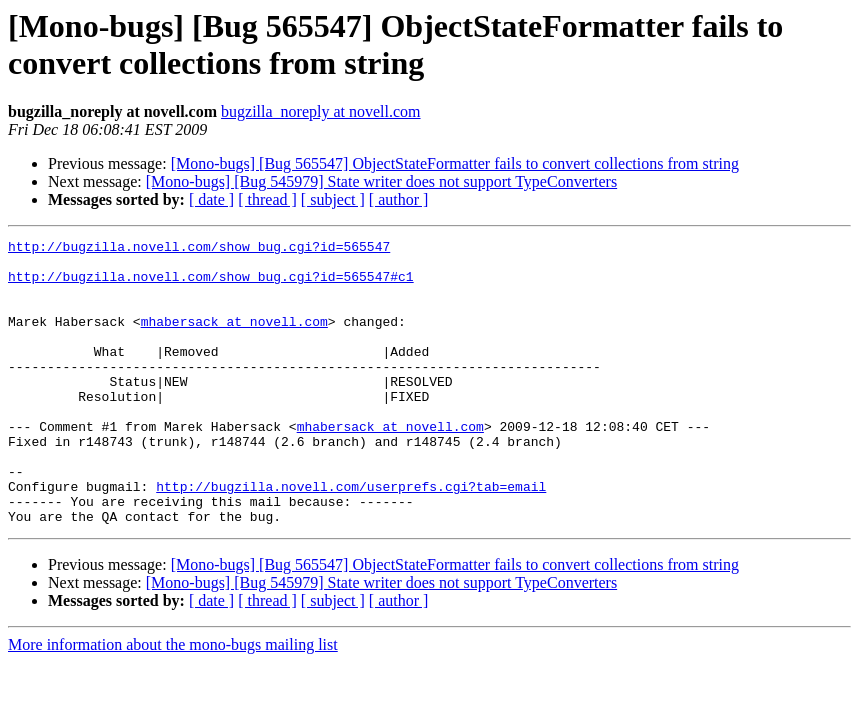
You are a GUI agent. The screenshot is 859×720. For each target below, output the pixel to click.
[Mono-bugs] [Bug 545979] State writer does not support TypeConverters (381, 181)
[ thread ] (267, 199)
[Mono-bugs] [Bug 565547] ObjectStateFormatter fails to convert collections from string (455, 163)
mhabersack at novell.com (234, 339)
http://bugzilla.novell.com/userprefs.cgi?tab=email (351, 537)
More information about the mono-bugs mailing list (173, 701)
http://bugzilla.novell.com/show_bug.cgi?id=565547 (199, 249)
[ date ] (211, 199)
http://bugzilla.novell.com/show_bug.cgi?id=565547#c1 (211, 285)
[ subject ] (333, 199)
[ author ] (399, 199)
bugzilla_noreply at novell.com (321, 111)
